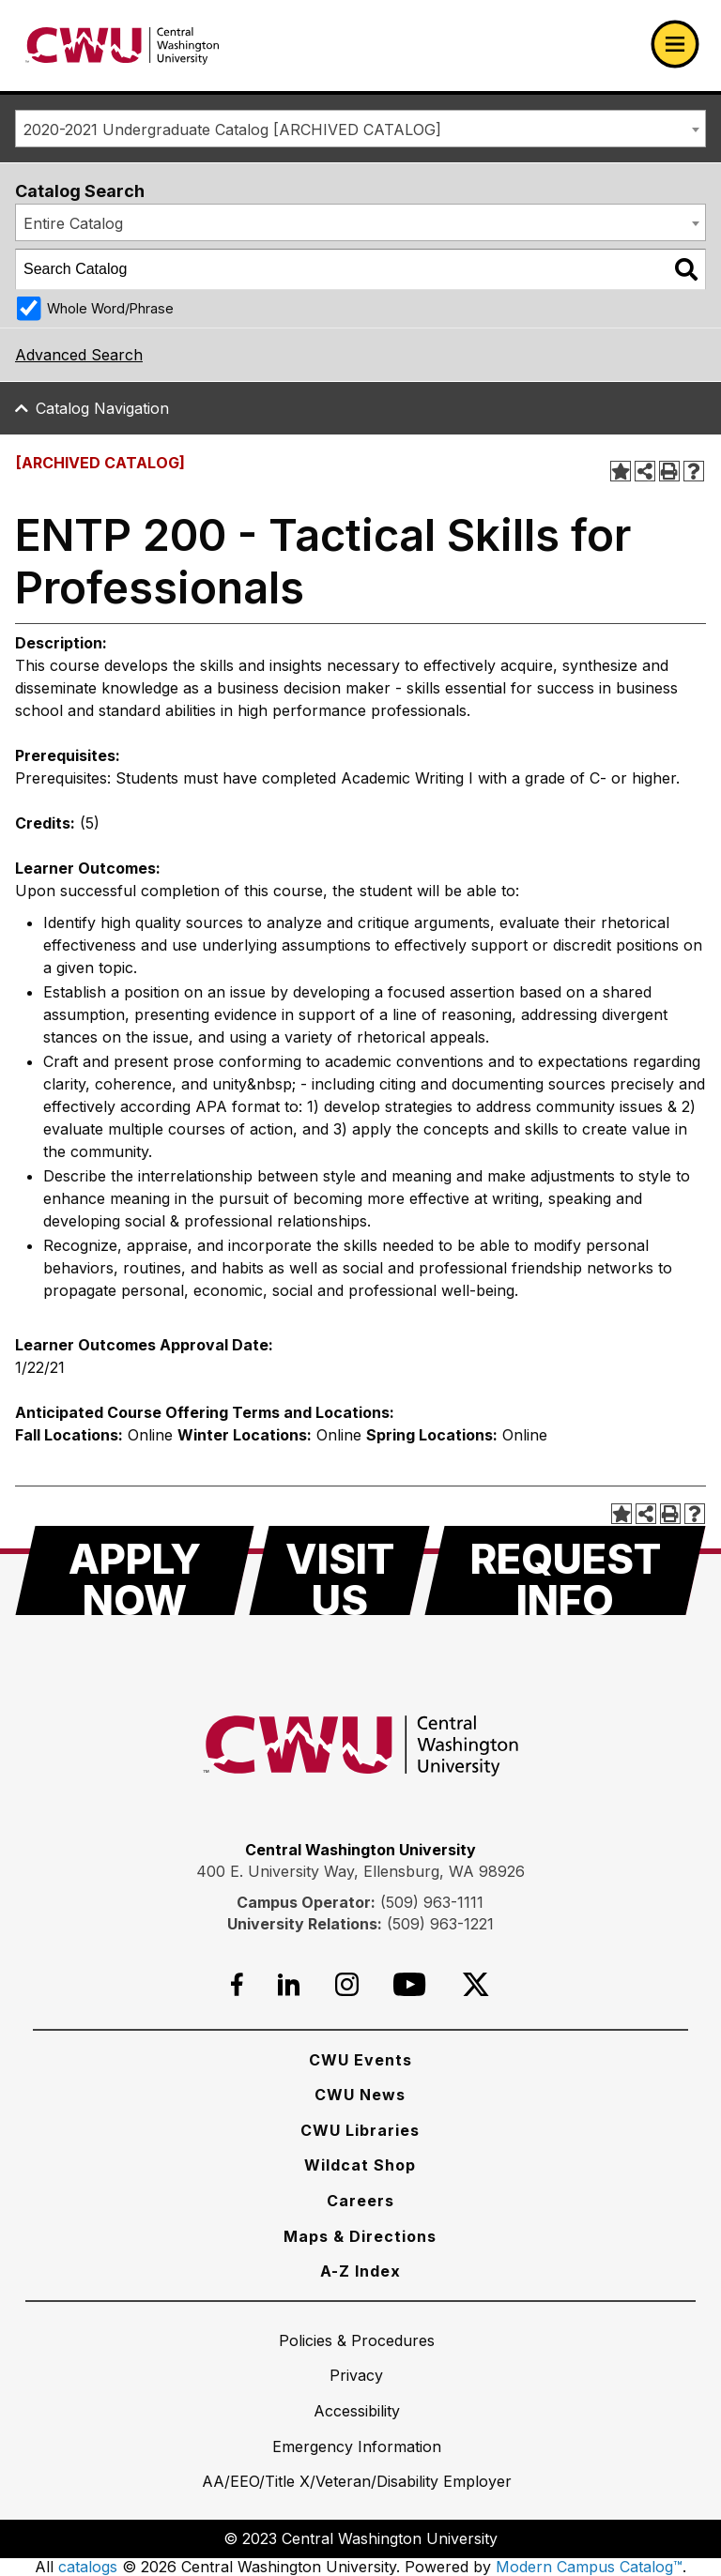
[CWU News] (360, 2094)
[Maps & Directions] (360, 2236)
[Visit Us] (339, 1570)
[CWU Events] (360, 2060)
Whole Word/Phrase (110, 308)
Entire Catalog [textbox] (73, 223)
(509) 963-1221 (440, 1923)
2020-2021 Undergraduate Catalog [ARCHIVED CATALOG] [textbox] (232, 129)
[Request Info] (565, 1570)
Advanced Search (79, 354)
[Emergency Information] (357, 2446)
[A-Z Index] (360, 2271)
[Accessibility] (356, 2411)
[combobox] (360, 128)
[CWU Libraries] (360, 2130)
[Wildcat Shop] (360, 2165)
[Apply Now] (134, 1570)
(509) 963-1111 (431, 1902)
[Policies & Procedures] (356, 2340)
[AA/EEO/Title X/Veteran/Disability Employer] (356, 2481)
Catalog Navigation (102, 408)
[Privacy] (356, 2375)
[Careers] (360, 2200)
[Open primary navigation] (675, 44)
